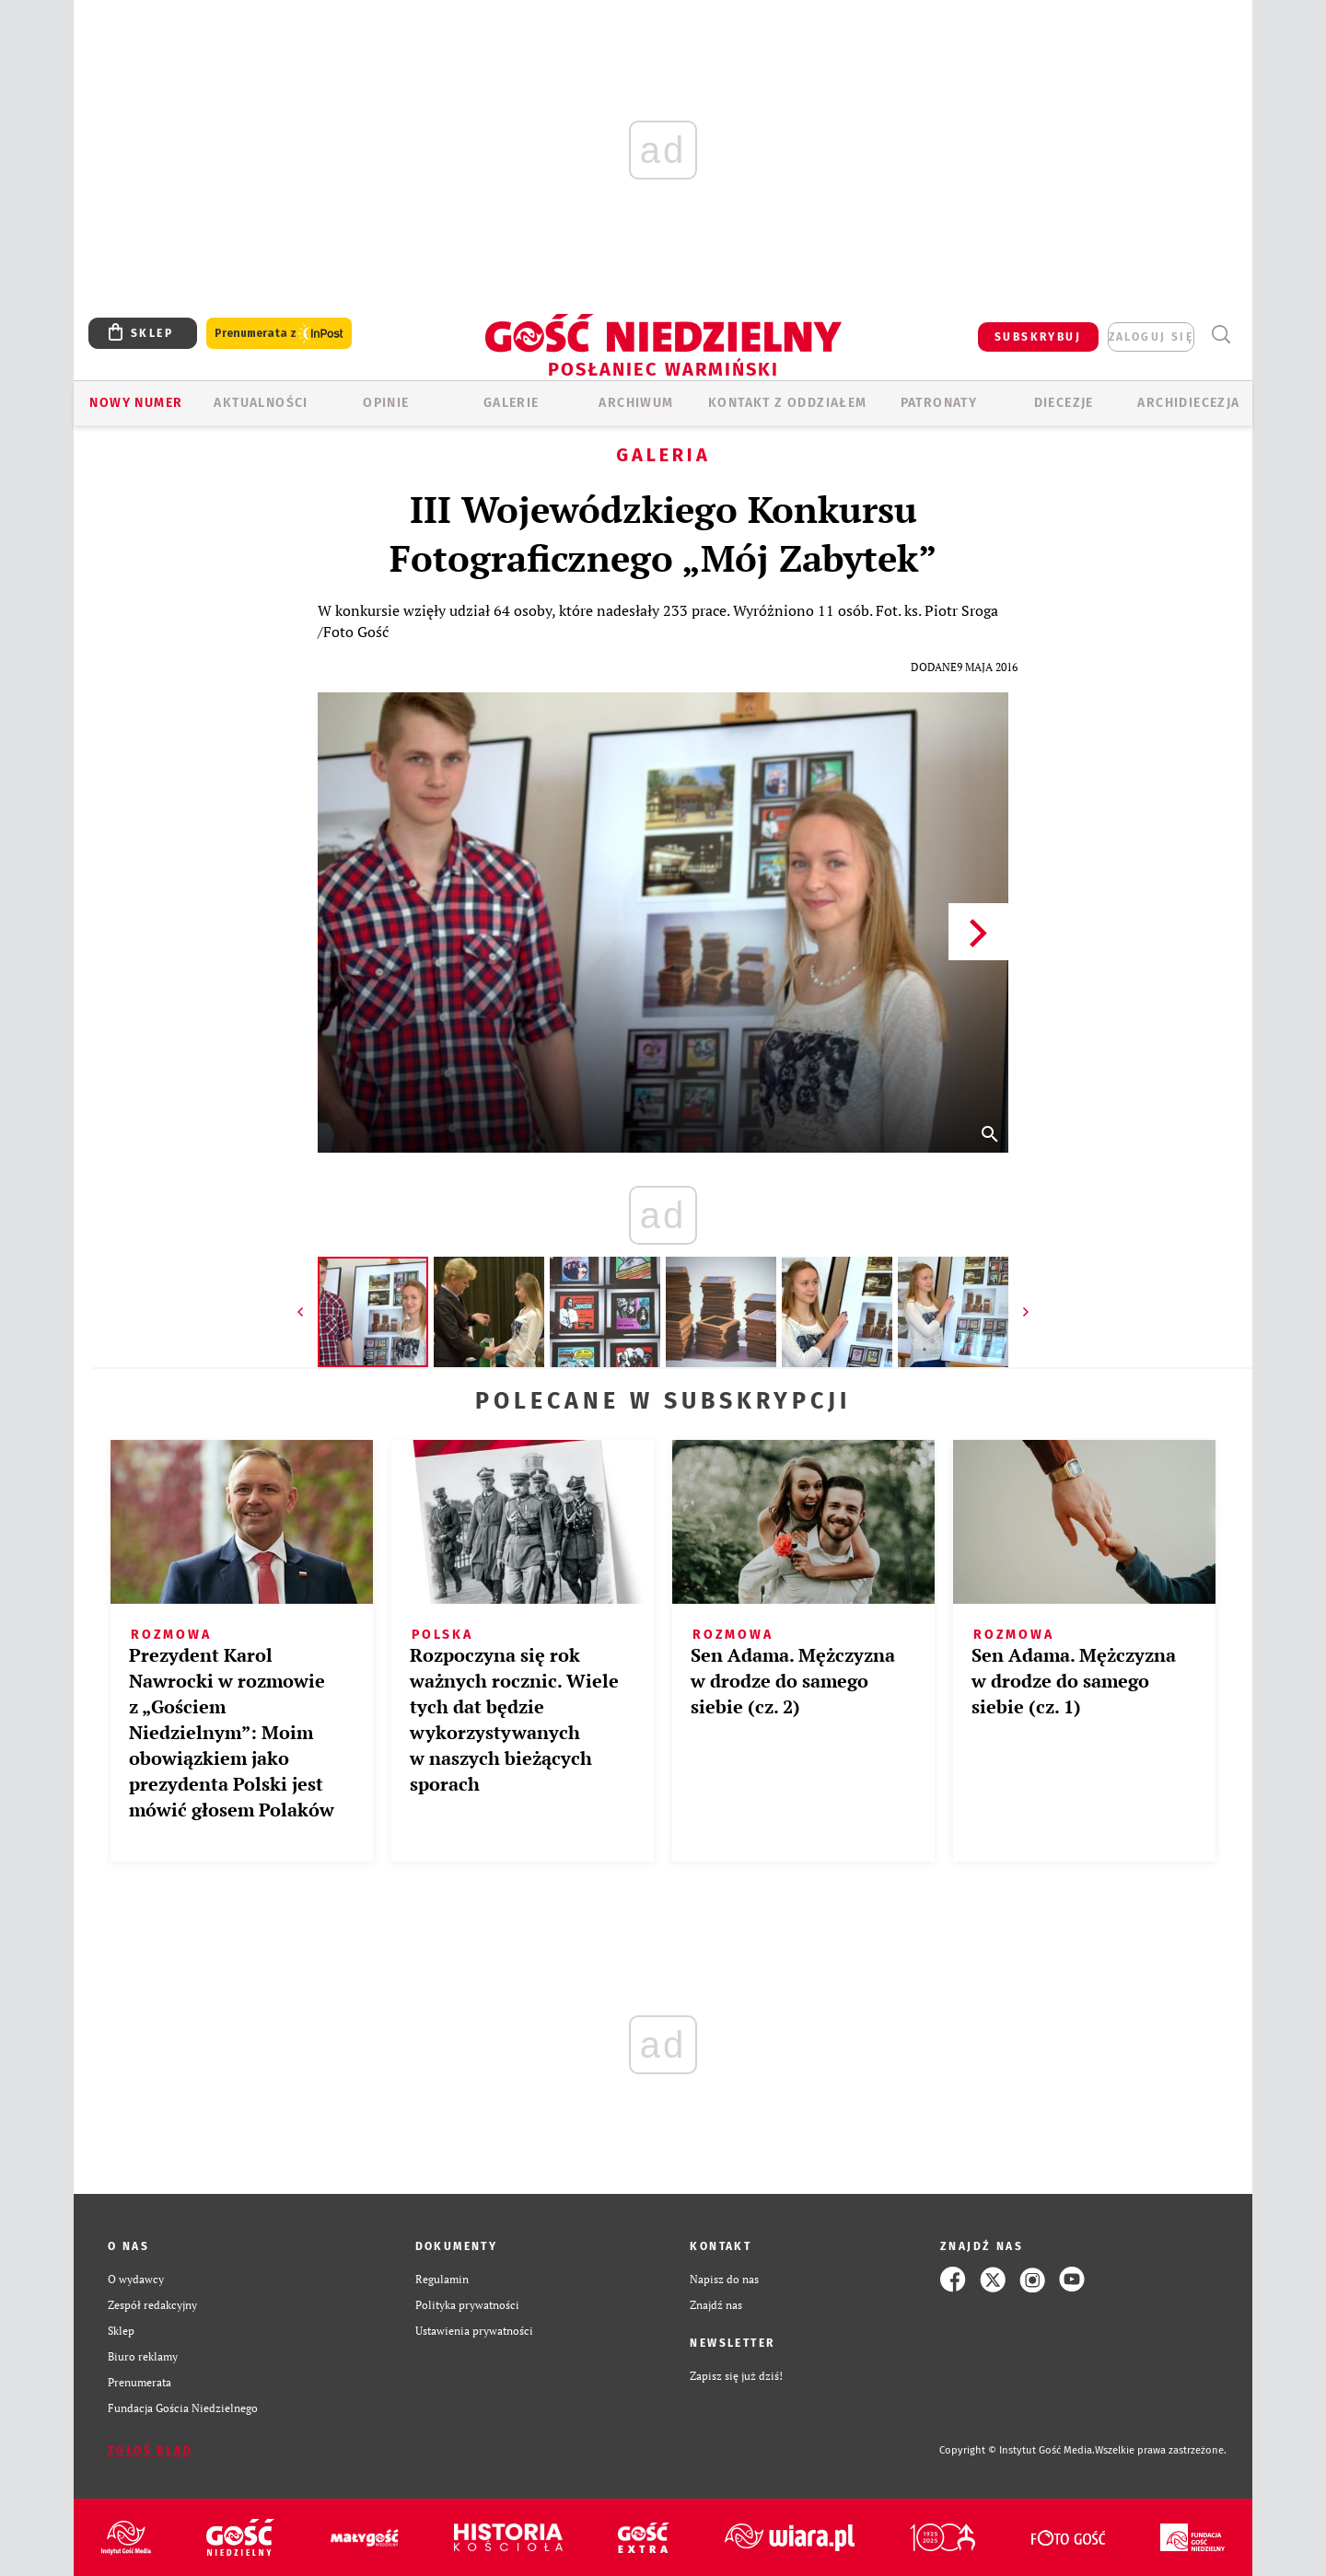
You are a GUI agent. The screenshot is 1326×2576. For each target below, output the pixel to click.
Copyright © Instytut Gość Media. (1017, 2450)
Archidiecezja (1188, 403)
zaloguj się (1151, 337)
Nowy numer (135, 403)
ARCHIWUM (636, 403)
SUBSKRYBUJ (1037, 337)
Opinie (386, 403)
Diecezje (1064, 403)
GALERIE (511, 403)
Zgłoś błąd (150, 2450)
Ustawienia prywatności (474, 2331)
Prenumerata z (279, 333)
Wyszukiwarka (1221, 335)
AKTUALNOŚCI (261, 403)
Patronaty (939, 403)
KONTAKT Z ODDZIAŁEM (787, 403)
